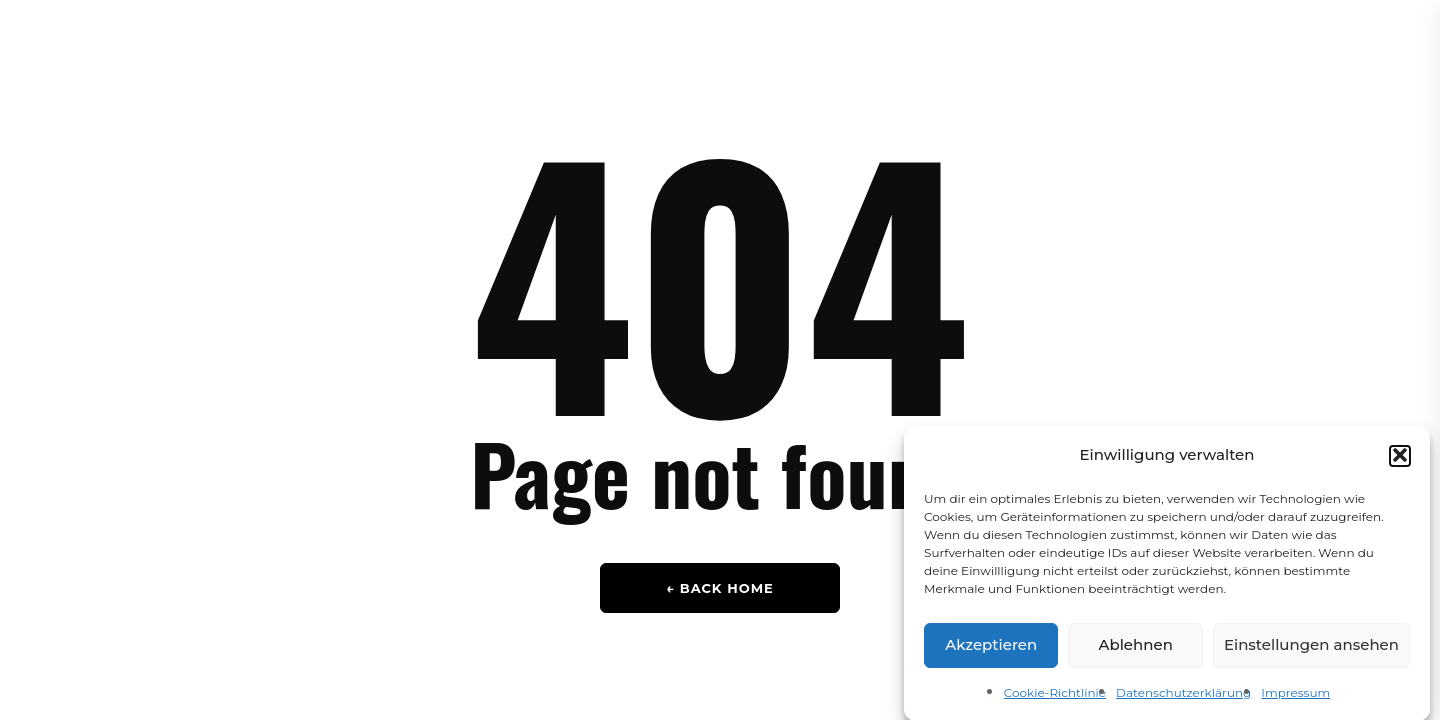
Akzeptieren (991, 648)
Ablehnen (1135, 648)
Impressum (1295, 696)
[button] (1400, 459)
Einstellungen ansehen (1311, 648)
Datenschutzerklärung (1183, 696)
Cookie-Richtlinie (1055, 696)
